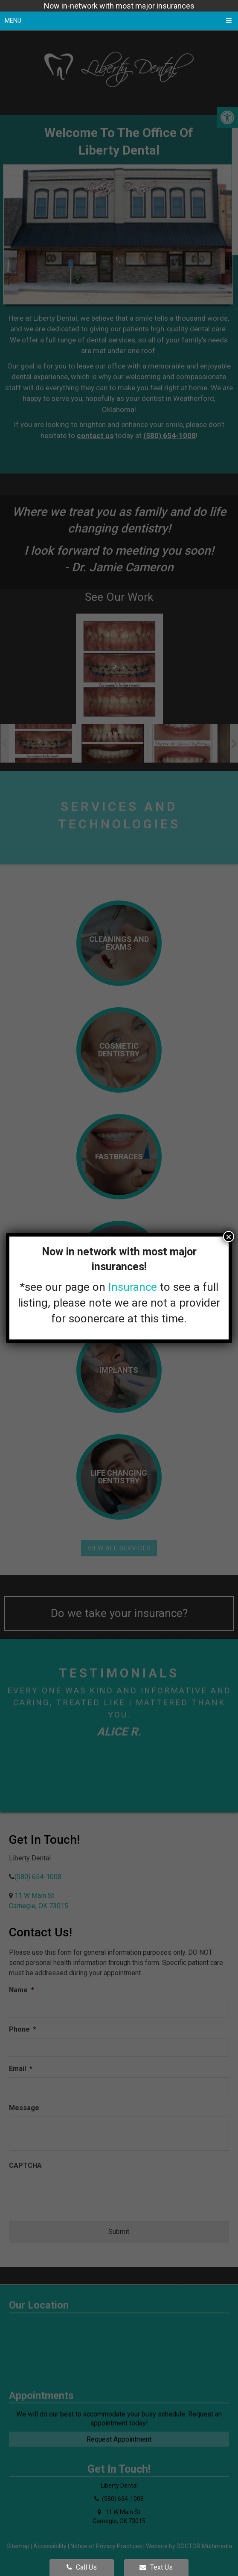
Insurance (132, 1287)
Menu (13, 20)
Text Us (156, 2567)
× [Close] (229, 1236)
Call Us (82, 2567)
